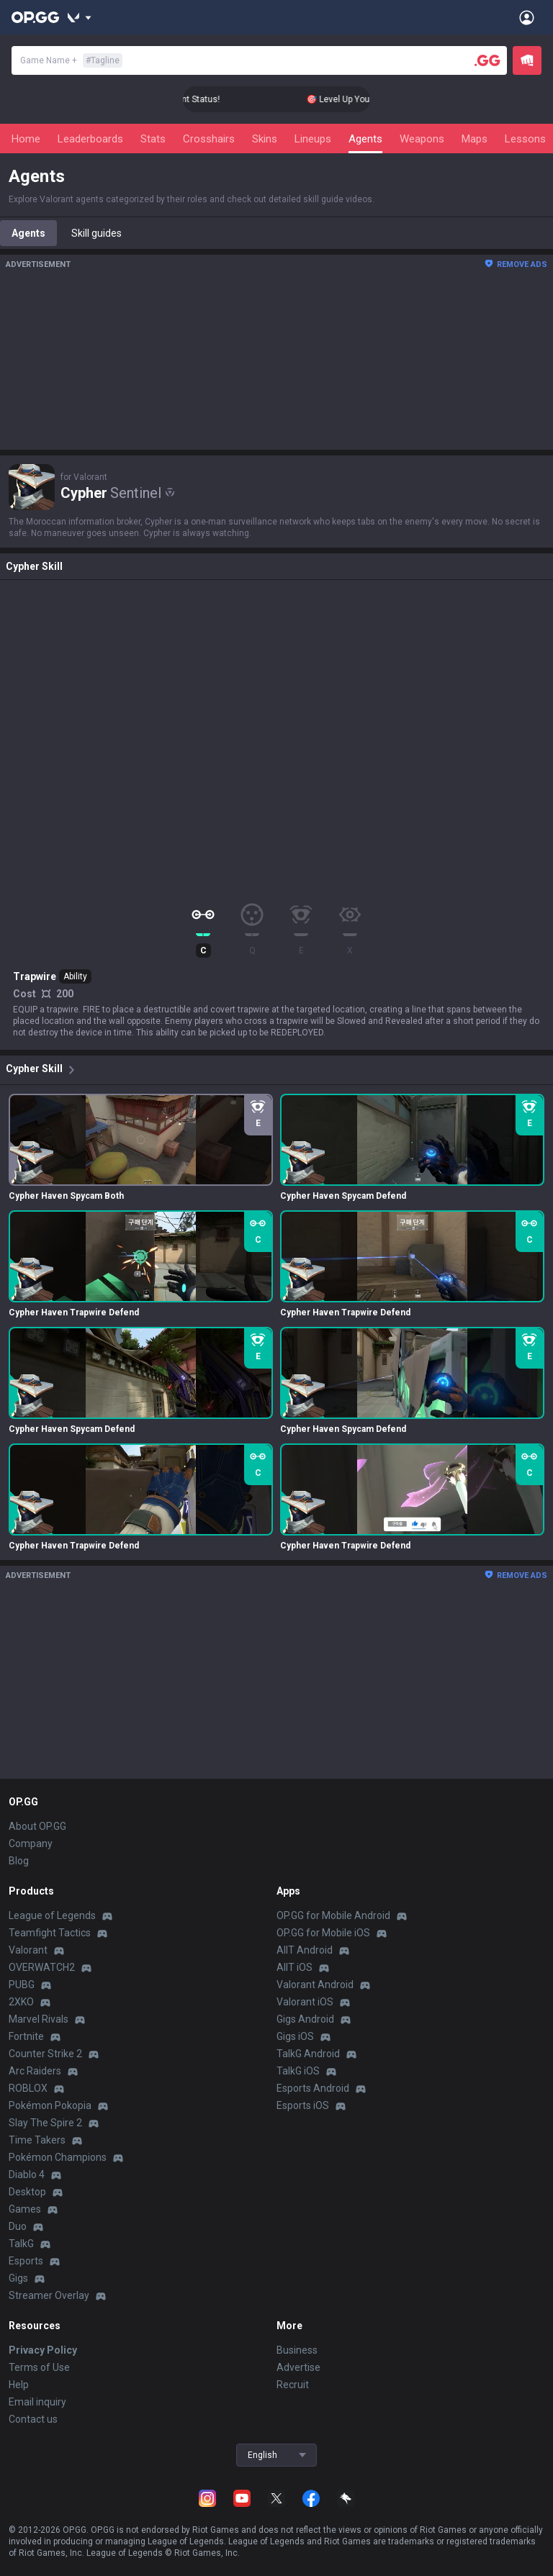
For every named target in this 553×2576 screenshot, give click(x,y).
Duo (18, 2226)
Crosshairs (209, 138)
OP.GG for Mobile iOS (323, 1932)
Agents (365, 138)
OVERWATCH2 (42, 1967)
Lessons (525, 138)
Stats (153, 138)
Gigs (18, 2278)
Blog (19, 1861)
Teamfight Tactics (50, 1932)
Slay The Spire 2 (45, 2122)
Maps (474, 138)
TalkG (21, 2243)
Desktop (27, 2192)
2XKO (21, 2002)
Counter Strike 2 (45, 2053)
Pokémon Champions (58, 2157)
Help (19, 2384)
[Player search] (487, 60)
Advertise (298, 2367)
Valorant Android (315, 1984)
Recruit (292, 2384)
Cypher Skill (43, 1070)
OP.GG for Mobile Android (333, 1915)
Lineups (313, 138)
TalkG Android (308, 2053)
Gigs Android (305, 2019)
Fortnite (26, 2036)
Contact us (33, 2419)
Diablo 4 (27, 2174)
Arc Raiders (35, 2071)
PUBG (22, 1984)
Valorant (28, 1950)
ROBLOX (28, 2088)
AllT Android (304, 1950)
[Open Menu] (526, 17)
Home (26, 138)
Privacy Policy (43, 2350)
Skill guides (96, 233)
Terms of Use (39, 2367)
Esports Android (312, 2088)
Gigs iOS (295, 2036)
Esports (26, 2261)
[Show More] (79, 17)
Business (297, 2350)
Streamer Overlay (49, 2295)
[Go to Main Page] (35, 17)
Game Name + (71, 60)
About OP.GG (37, 1826)
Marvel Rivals (38, 2019)
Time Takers (37, 2140)
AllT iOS (294, 1967)
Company (31, 1843)
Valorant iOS (304, 2002)
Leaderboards (90, 138)
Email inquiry (37, 2402)
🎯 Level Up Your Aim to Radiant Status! (213, 99)
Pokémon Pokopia (50, 2105)
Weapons (422, 138)
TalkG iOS (298, 2071)
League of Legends (52, 1915)
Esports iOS (302, 2105)
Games (25, 2209)
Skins (264, 138)
